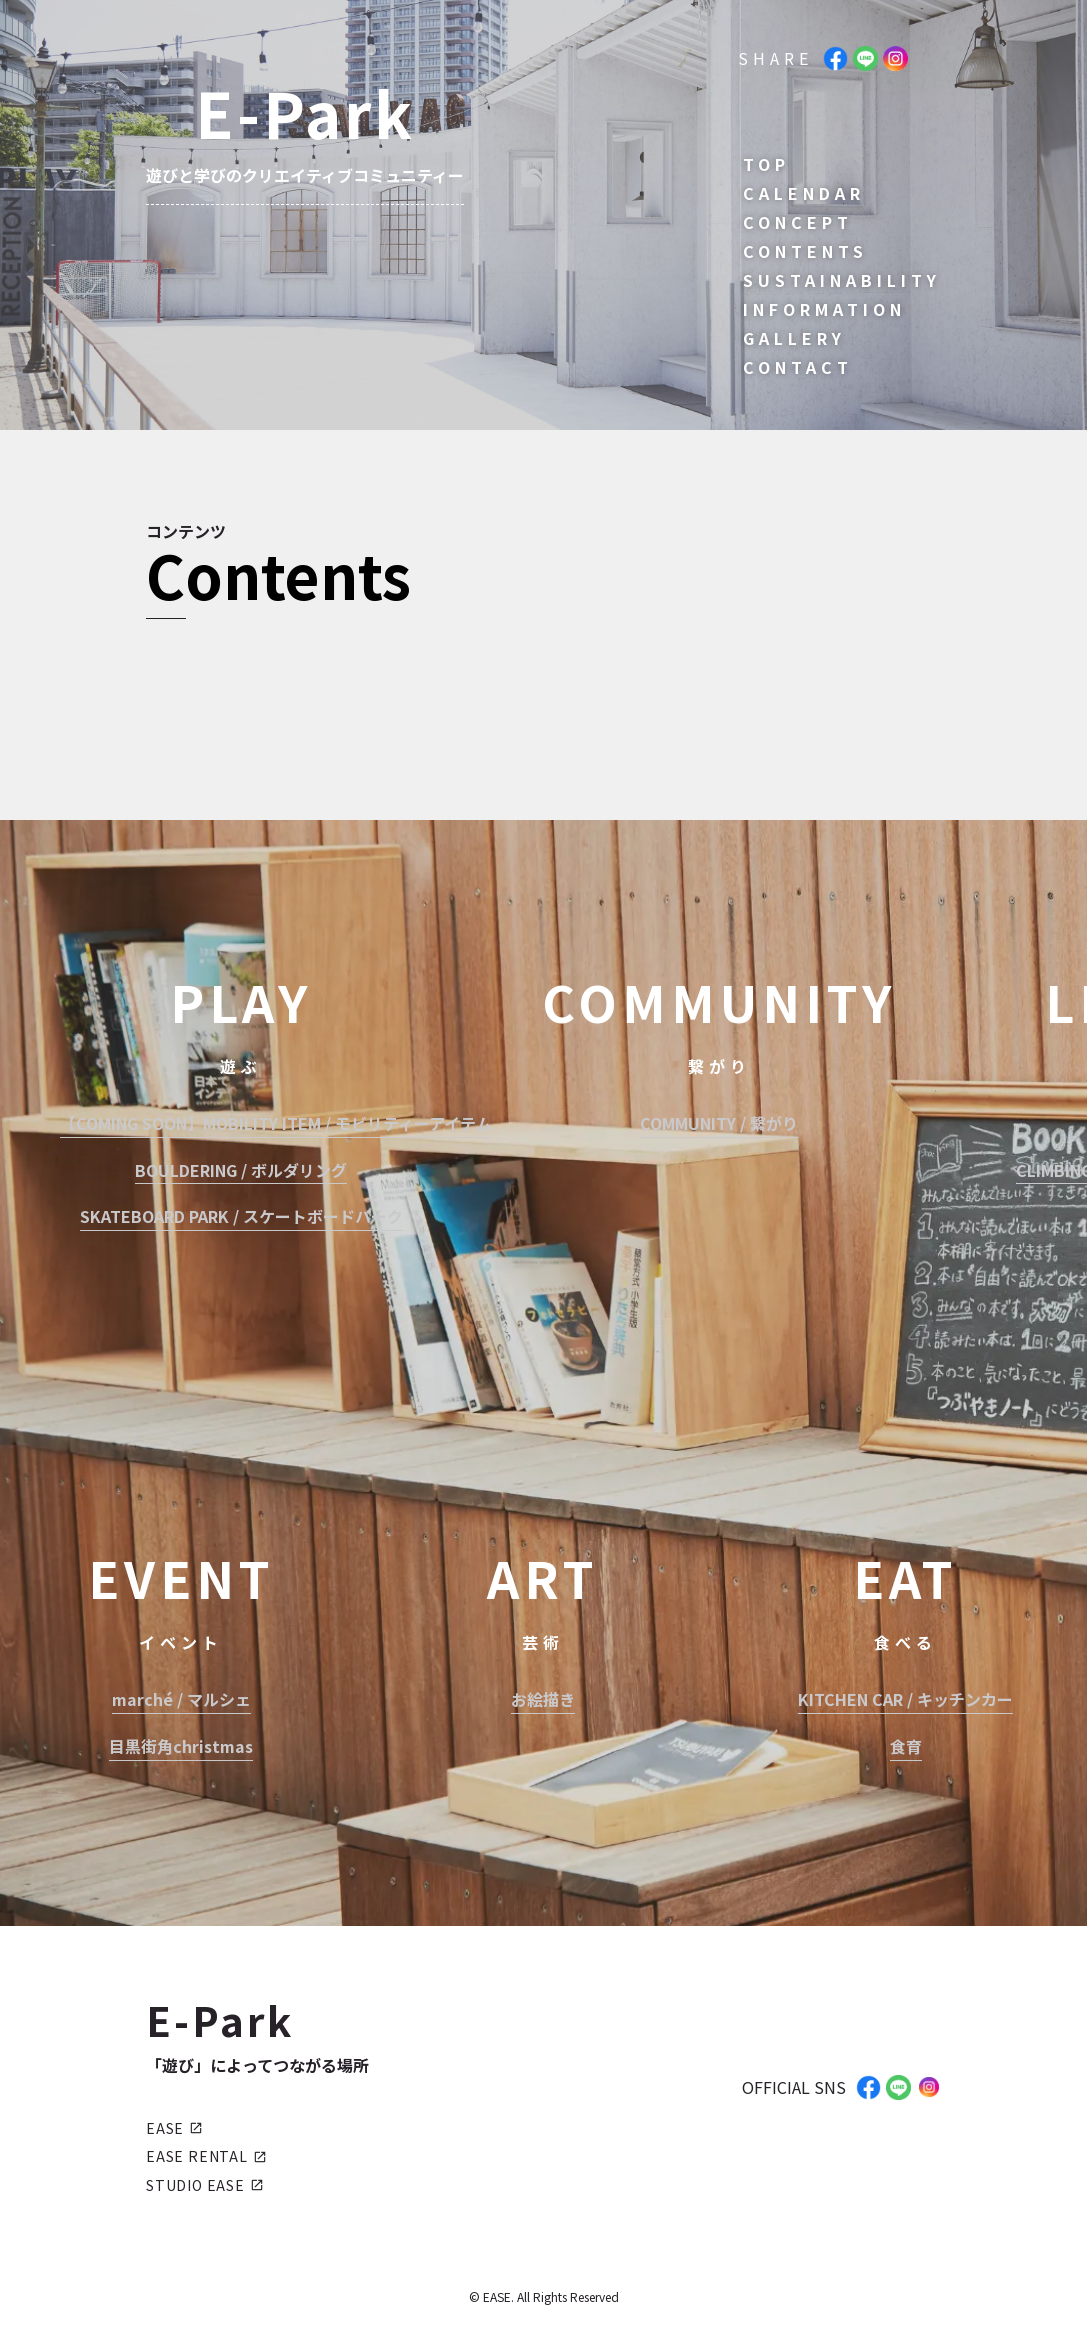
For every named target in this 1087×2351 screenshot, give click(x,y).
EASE (174, 2128)
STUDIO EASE (205, 2185)
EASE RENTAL (206, 2156)
